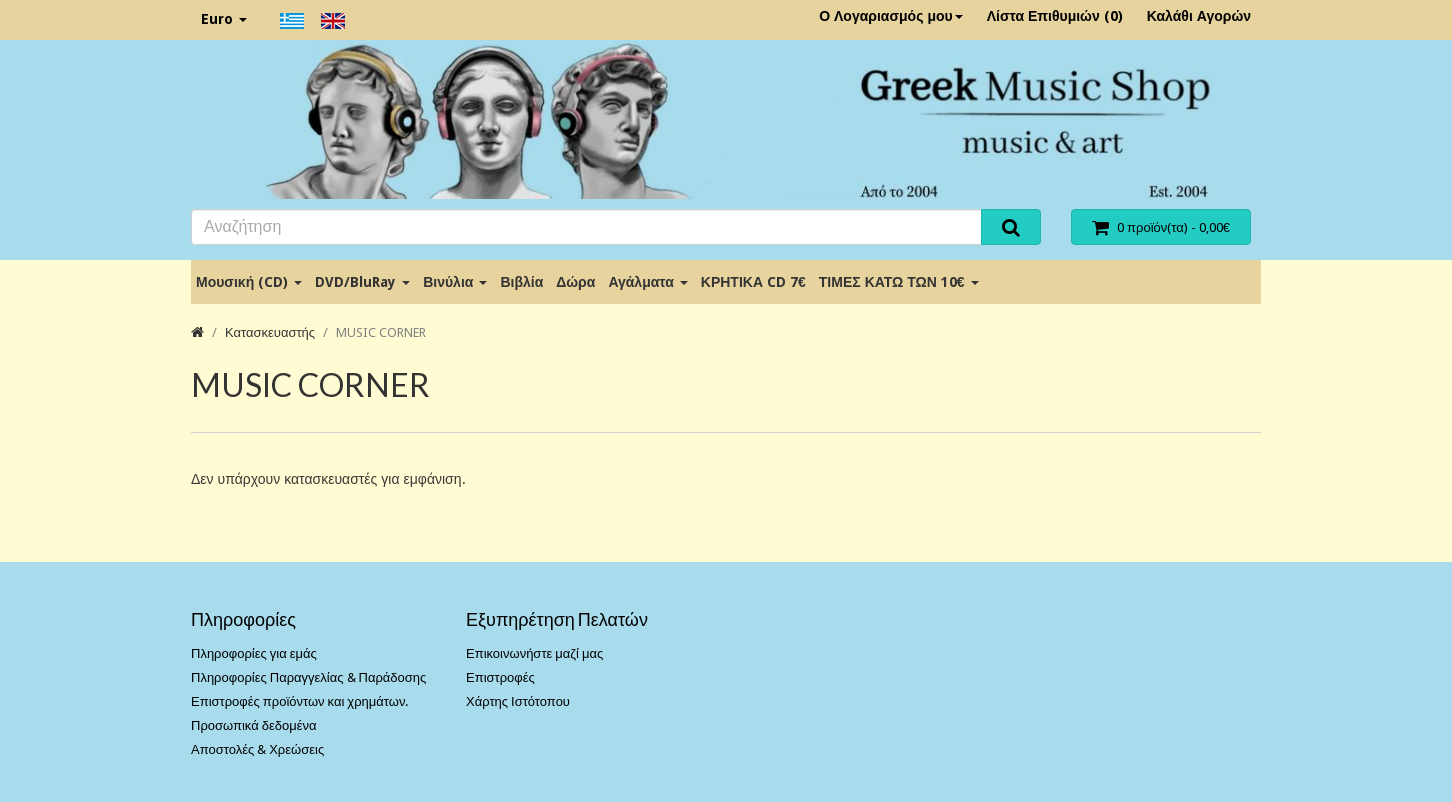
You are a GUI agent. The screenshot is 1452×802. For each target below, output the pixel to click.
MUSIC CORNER (381, 332)
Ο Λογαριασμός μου (891, 16)
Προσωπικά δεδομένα (254, 725)
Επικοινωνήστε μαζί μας (534, 653)
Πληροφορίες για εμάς (254, 653)
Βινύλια (455, 282)
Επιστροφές (500, 677)
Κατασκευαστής (270, 332)
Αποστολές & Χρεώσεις (257, 749)
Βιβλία (521, 282)
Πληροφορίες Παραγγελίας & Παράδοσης (308, 677)
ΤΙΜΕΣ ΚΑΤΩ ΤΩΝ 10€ (899, 282)
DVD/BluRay (362, 282)
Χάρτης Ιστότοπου (518, 701)
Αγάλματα (647, 282)
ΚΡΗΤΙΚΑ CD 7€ (753, 282)
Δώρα (575, 282)
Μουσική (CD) (249, 282)
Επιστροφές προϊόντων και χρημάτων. (299, 701)
